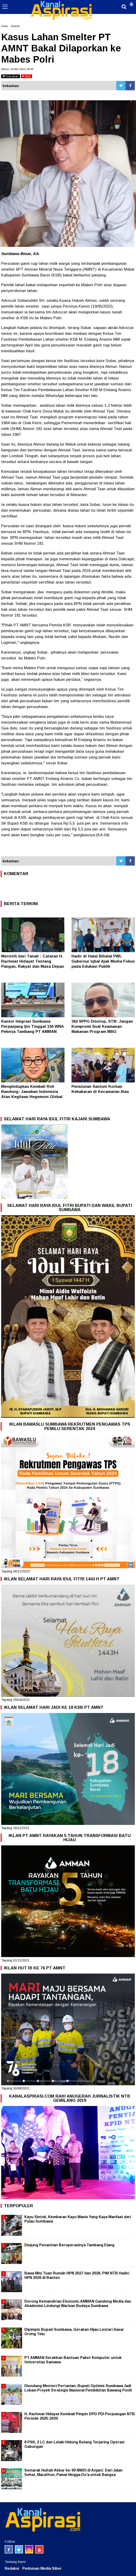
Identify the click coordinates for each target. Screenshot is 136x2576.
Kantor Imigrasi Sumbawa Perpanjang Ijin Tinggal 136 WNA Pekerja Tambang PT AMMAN (32, 1026)
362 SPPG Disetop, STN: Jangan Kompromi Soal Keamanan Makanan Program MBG (102, 1026)
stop (26, 76)
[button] (131, 2)
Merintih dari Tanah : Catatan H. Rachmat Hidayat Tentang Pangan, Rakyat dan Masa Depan (32, 961)
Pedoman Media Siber (42, 2568)
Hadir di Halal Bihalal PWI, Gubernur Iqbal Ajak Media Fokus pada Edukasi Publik (103, 961)
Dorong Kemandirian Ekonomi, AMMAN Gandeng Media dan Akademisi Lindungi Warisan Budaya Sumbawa (77, 2303)
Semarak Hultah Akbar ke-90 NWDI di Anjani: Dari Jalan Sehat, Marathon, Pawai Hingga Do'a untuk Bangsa (73, 2472)
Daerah (15, 26)
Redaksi (12, 2568)
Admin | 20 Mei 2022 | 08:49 (17, 69)
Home (4, 26)
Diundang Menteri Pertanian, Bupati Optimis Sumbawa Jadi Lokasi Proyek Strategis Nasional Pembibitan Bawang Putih (78, 2388)
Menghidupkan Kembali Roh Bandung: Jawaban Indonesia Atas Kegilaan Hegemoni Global (31, 1091)
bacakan (11, 76)
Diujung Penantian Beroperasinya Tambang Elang (69, 2245)
